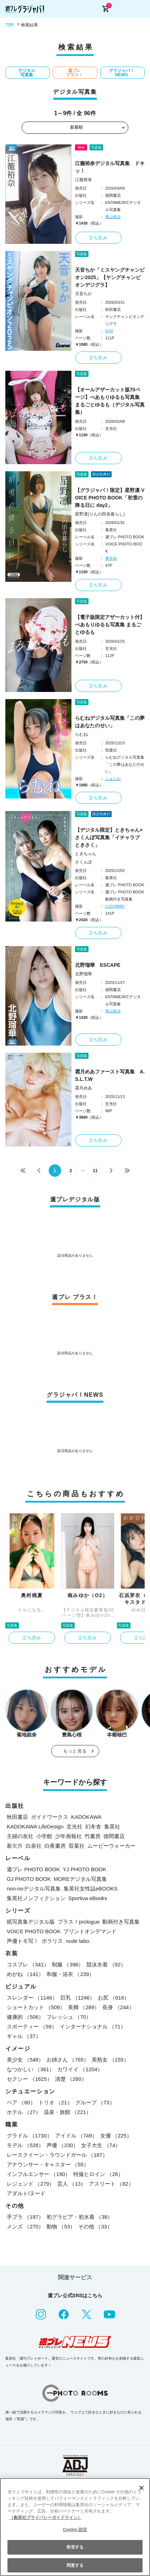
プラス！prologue (79, 1922)
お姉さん (68, 2060)
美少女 (25, 2060)
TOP (9, 24)
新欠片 (15, 1846)
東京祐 (111, 558)
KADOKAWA (86, 1817)
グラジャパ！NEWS (121, 72)
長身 (118, 2007)
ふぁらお (113, 778)
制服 (68, 1964)
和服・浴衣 (70, 1974)
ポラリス (52, 1941)
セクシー (29, 2079)
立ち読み (98, 237)
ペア (21, 2102)
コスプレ (28, 1964)
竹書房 (93, 1836)
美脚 (84, 2007)
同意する (75, 2565)
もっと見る (75, 1751)
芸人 (71, 2184)
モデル (25, 2145)
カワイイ (80, 2069)
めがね (25, 1974)
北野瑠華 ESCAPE (97, 965)
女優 (116, 2136)
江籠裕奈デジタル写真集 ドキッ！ (110, 167)
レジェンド (30, 2184)
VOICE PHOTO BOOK (33, 1931)
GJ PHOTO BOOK (29, 1879)
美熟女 (110, 2060)
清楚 (71, 2079)
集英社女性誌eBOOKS (91, 1888)
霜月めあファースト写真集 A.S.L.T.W (110, 1075)
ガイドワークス (49, 1817)
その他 (95, 2226)
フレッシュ (69, 2017)
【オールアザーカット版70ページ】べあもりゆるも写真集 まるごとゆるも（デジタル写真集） (110, 401)
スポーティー (32, 2026)
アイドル (76, 2136)
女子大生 (100, 2145)
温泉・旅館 (67, 2112)
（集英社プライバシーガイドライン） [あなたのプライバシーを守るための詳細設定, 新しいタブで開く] (45, 2517)
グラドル (29, 2136)
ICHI (109, 331)
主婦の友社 (20, 1836)
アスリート (111, 2184)
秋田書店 (17, 1817)
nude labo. (78, 1941)
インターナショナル (93, 2026)
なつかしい (30, 2069)
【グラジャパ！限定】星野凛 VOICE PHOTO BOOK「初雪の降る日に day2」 (109, 497)
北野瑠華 (83, 973)
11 (95, 1170)
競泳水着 (106, 1964)
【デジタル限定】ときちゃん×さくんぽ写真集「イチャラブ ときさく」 (109, 837)
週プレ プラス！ (74, 72)
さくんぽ (83, 861)
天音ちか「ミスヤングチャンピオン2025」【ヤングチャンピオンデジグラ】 (110, 277)
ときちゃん (85, 853)
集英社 (112, 1826)
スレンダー (32, 1998)
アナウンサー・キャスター (48, 2164)
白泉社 (34, 1846)
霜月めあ (83, 1088)
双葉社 (77, 1846)
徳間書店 (114, 1836)
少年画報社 (68, 1836)
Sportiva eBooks (87, 1898)
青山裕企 (113, 217)
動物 (61, 2226)
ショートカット (36, 2007)
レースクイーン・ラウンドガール (57, 2155)
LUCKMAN (114, 906)
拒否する (75, 2547)
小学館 (44, 1836)
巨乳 (77, 1998)
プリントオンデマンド (90, 1931)
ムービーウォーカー (111, 1846)
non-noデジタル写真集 (34, 1888)
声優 (62, 2145)
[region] (75, 2527)
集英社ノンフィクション (36, 1898)
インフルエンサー (38, 2174)
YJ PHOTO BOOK (84, 1869)
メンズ (25, 2226)
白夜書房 (55, 1846)
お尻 (113, 1998)
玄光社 (74, 1826)
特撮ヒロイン (98, 2174)
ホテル (24, 2112)
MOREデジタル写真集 (80, 1879)
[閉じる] (141, 2488)
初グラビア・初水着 (80, 2217)
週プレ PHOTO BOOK (33, 1869)
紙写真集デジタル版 (31, 1922)
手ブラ (25, 2217)
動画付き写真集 (121, 1922)
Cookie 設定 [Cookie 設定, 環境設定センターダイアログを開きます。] (75, 2529)
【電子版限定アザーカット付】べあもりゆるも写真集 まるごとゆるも (110, 624)
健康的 (25, 2017)
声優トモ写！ (23, 1941)
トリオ (55, 2102)
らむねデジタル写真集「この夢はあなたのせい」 (110, 721)
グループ (95, 2102)
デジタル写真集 (26, 72)
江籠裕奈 (83, 179)
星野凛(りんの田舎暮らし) (100, 514)
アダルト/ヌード (26, 2193)
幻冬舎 (93, 1826)
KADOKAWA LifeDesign (35, 1826)
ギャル (24, 2036)
